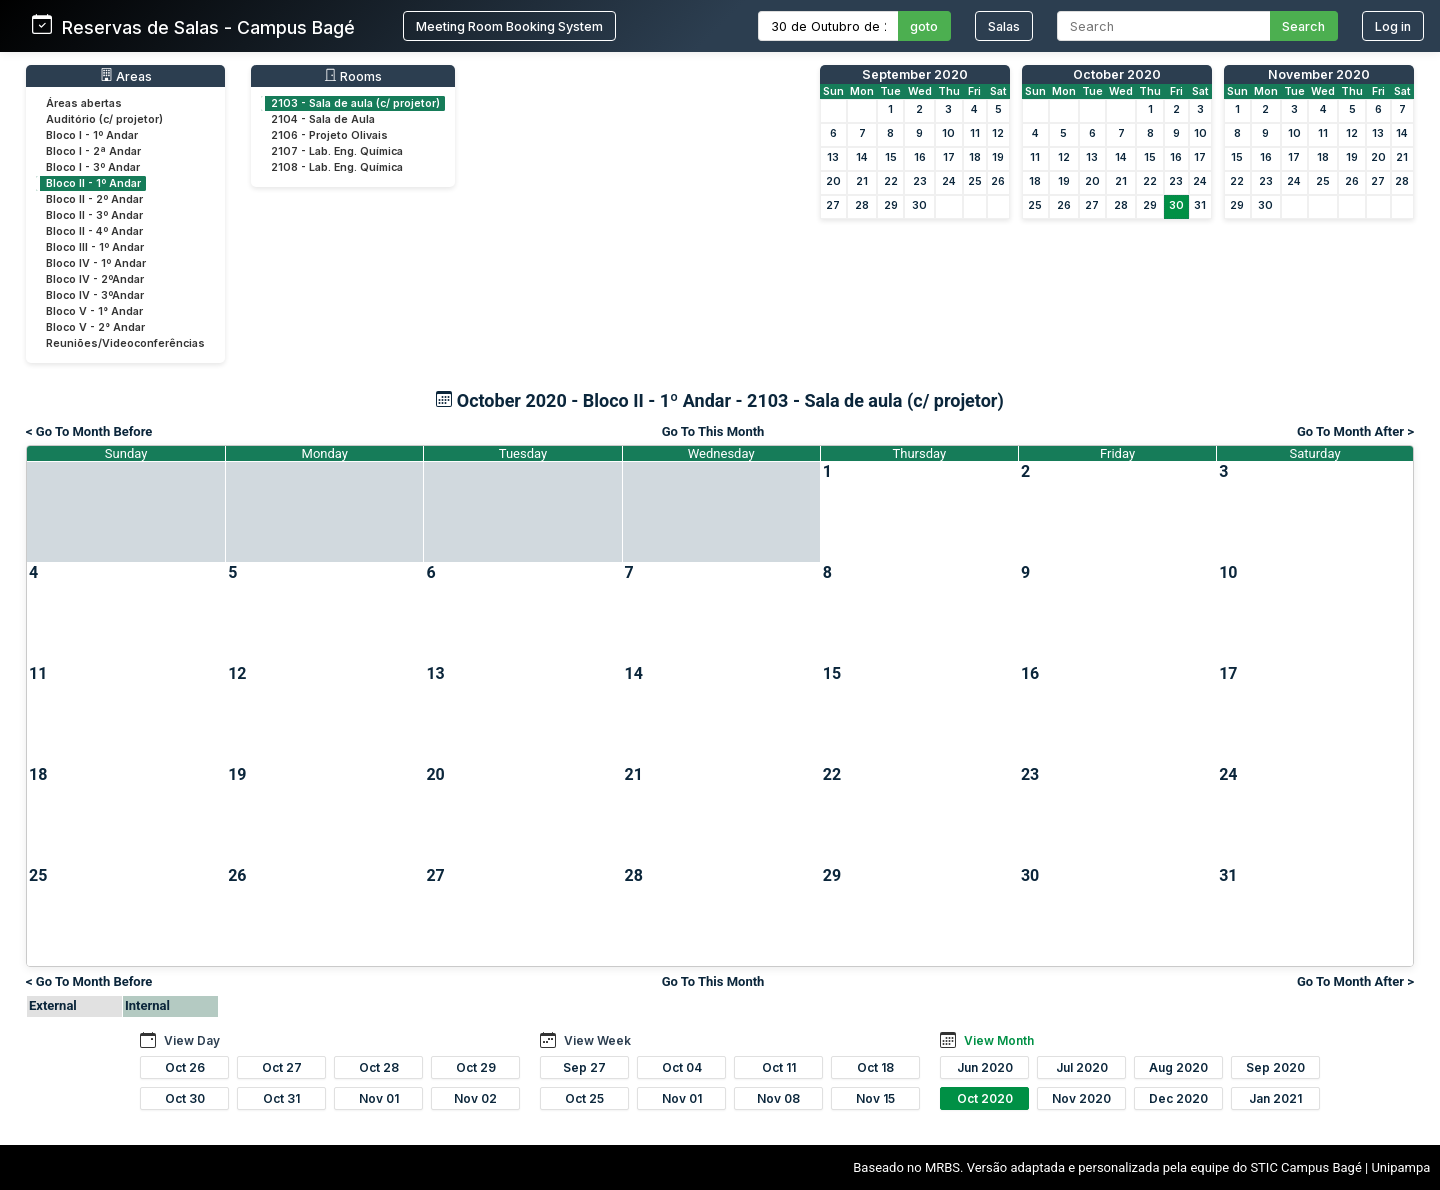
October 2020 (1117, 74)
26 (998, 181)
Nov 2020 (1081, 1098)
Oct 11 (779, 1067)
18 (975, 157)
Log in (1393, 26)
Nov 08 (778, 1098)
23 (920, 181)
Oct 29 (476, 1067)
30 (919, 205)
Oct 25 (584, 1098)
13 (833, 157)
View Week (597, 1040)
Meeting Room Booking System (509, 26)
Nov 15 (875, 1098)
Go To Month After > (1355, 431)
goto (924, 26)
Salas (1004, 26)
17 (949, 157)
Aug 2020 (1178, 1067)
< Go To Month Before (89, 431)
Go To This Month (713, 431)
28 (862, 205)
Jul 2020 (1082, 1067)
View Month (999, 1040)
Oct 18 (875, 1067)
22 (891, 181)
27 (833, 205)
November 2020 (1319, 74)
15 (891, 157)
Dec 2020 (1178, 1098)
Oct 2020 (985, 1098)
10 (948, 133)
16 (920, 157)
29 (891, 205)
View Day (192, 1040)
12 (998, 133)
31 (1200, 205)
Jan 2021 (1275, 1098)
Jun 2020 (985, 1067)
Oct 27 (282, 1067)
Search (1303, 26)
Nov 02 (475, 1098)
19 (998, 157)
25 (975, 181)
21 (862, 181)
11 (975, 133)
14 (862, 157)
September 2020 (915, 74)
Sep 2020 (1275, 1067)
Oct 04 (682, 1067)
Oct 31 (281, 1098)
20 (833, 181)
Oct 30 (185, 1098)
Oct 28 (379, 1067)
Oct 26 (185, 1067)
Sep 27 (584, 1067)
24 (949, 181)
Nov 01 (379, 1098)
